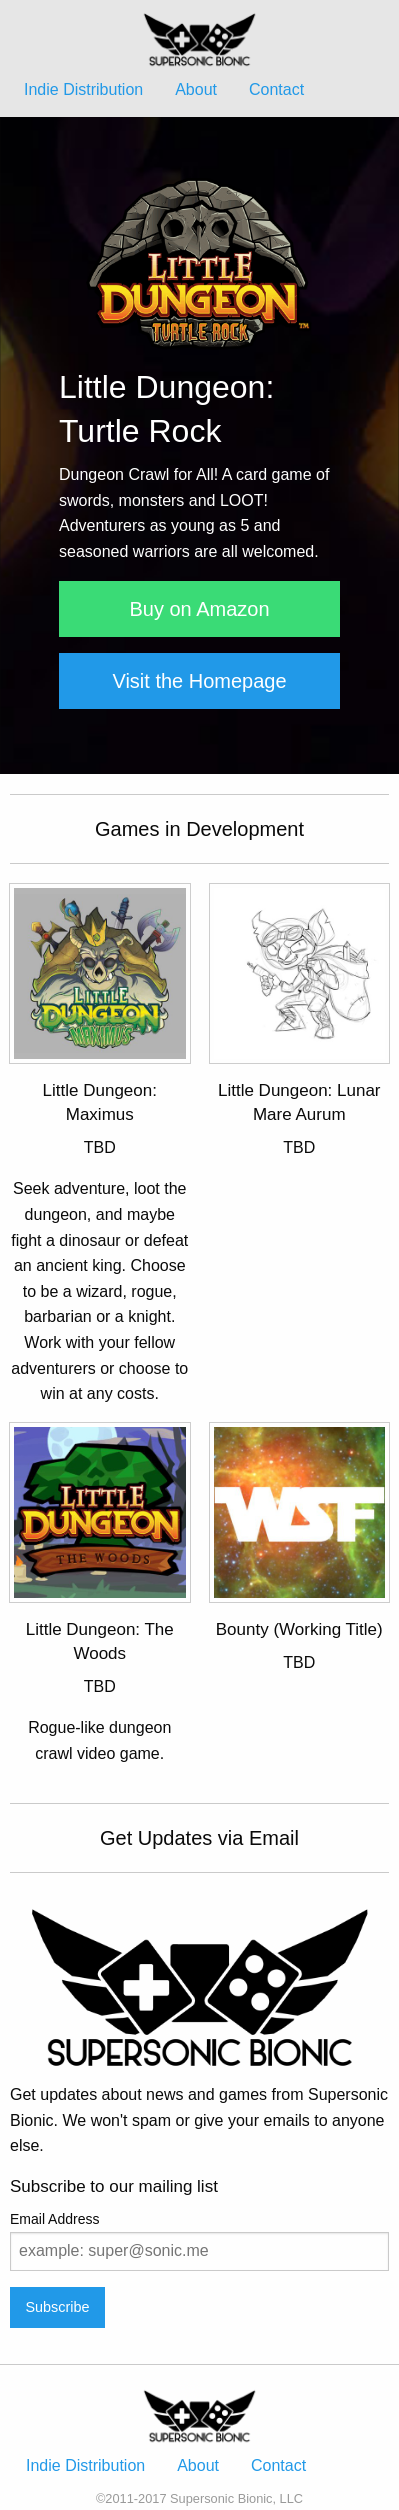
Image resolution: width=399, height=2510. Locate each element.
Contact (276, 89)
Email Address (54, 2219)
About (196, 89)
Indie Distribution (83, 89)
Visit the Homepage (199, 681)
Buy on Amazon (199, 609)
